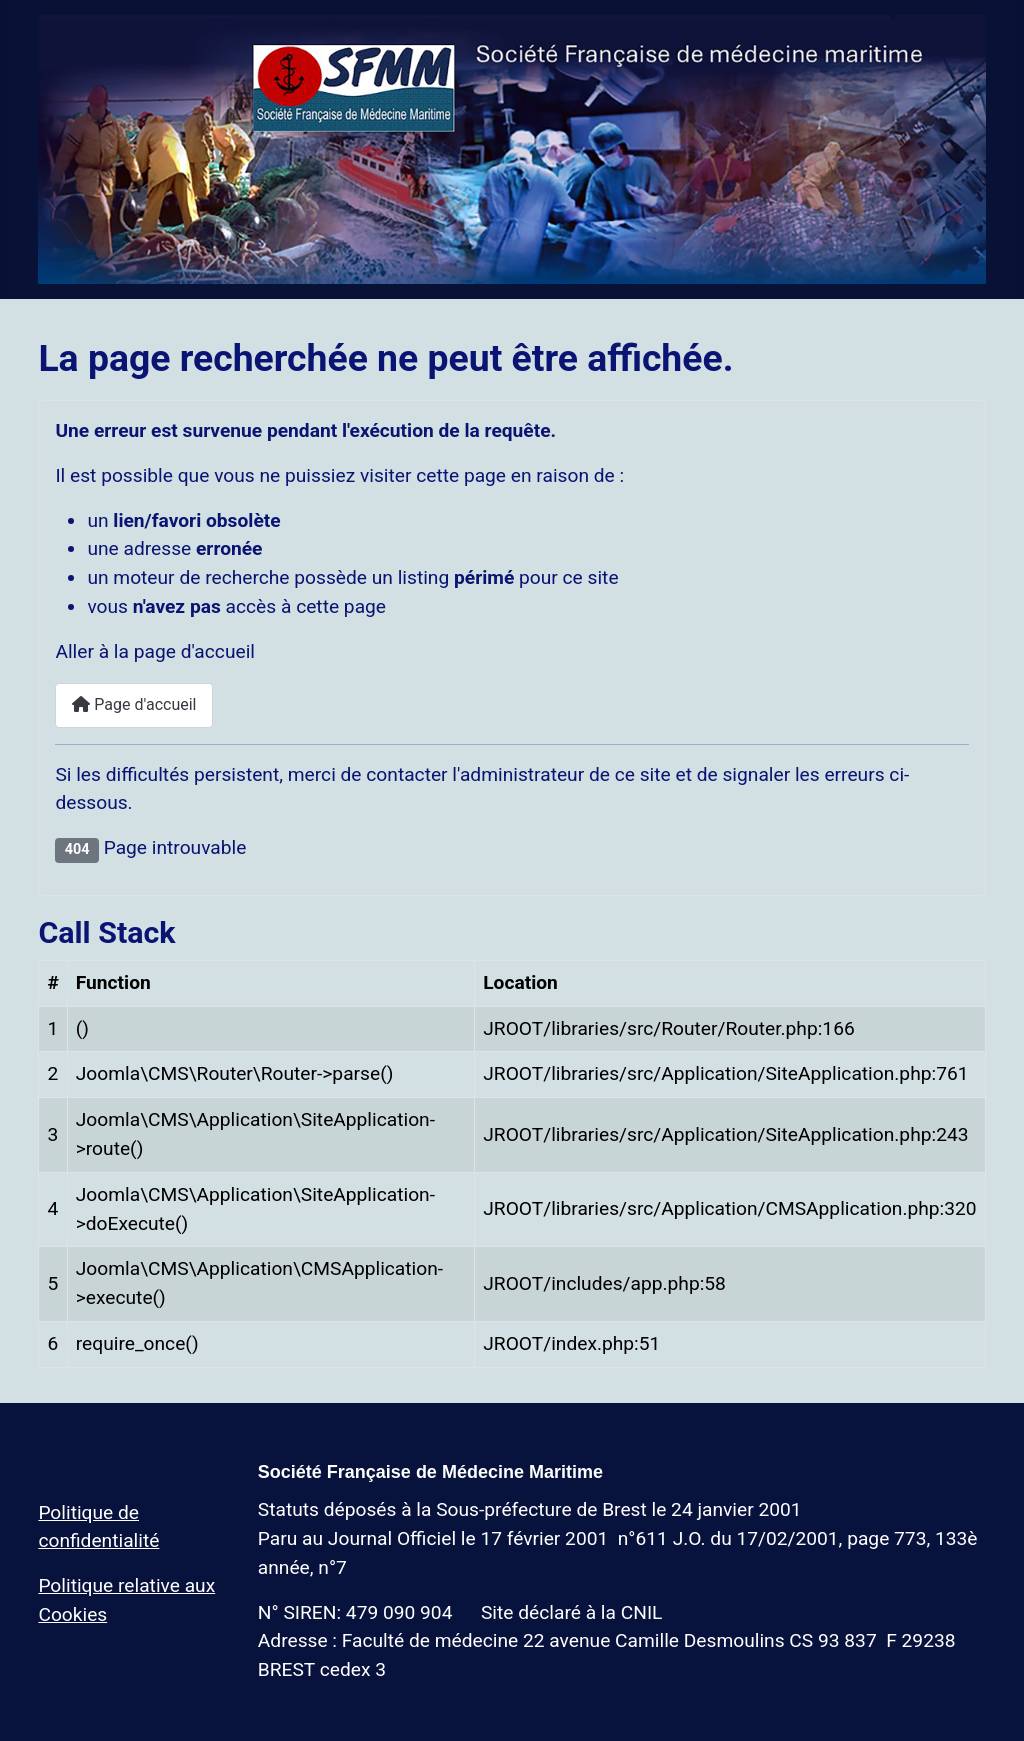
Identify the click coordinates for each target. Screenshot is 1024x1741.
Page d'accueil (134, 704)
